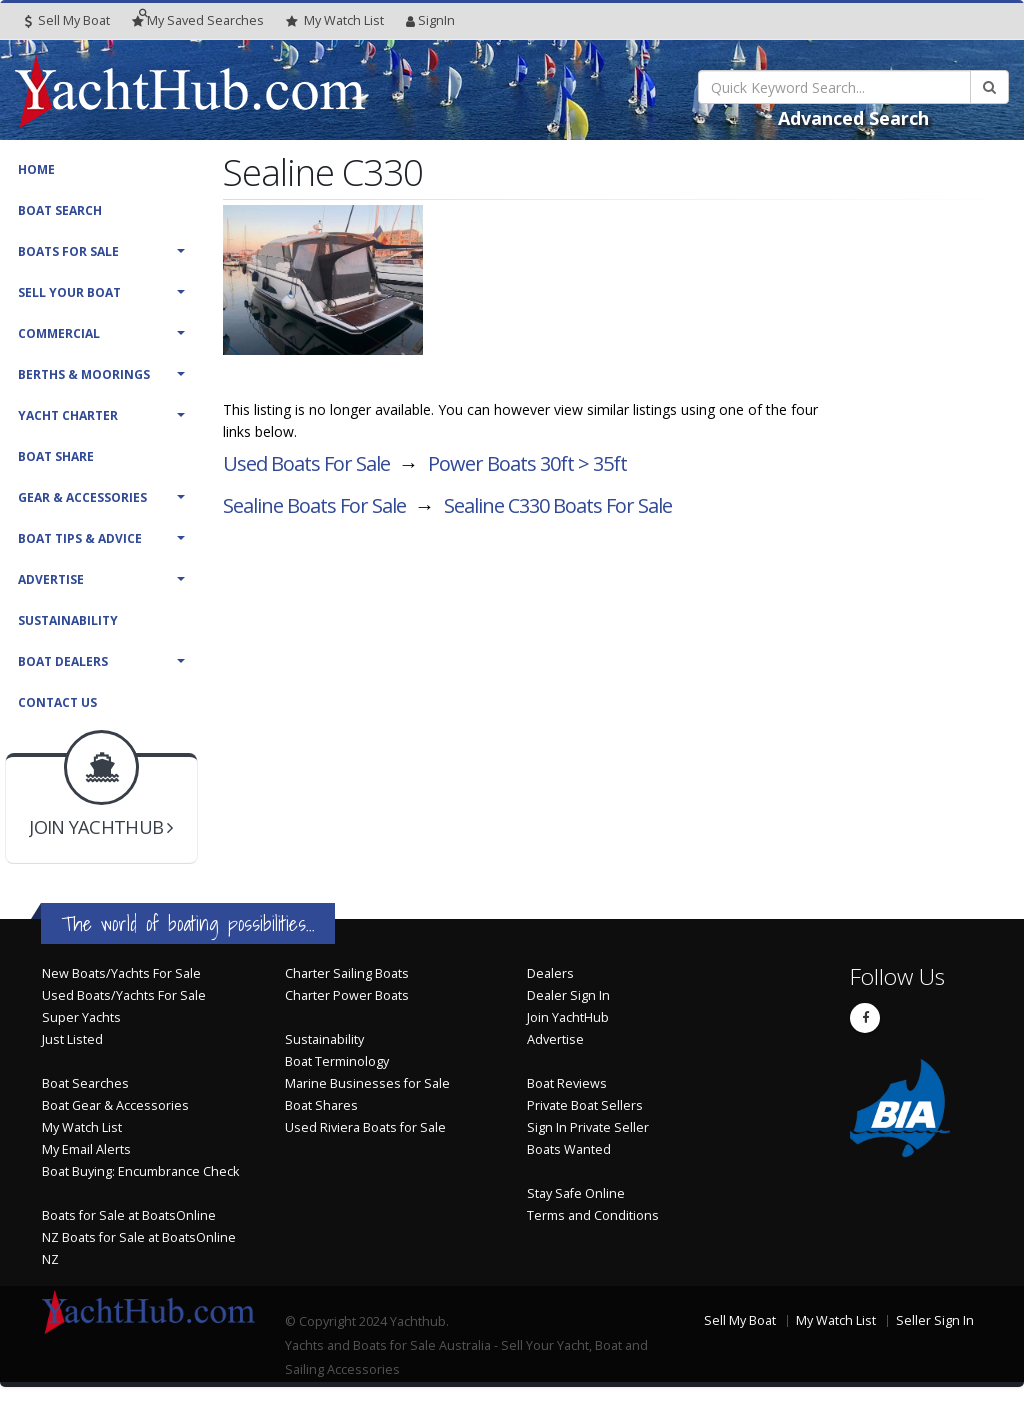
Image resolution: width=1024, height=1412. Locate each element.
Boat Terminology (337, 1061)
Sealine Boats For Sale (314, 505)
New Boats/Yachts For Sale (121, 973)
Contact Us (57, 702)
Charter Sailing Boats (347, 973)
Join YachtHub (568, 1017)
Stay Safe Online (576, 1193)
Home (36, 169)
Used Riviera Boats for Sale (365, 1127)
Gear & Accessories (82, 497)
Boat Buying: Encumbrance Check (140, 1171)
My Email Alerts (86, 1149)
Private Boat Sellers (585, 1105)
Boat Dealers (63, 661)
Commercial (59, 333)
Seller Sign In (935, 1320)
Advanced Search (853, 118)
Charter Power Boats (347, 995)
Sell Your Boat (69, 292)
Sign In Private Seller (588, 1127)
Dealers (550, 973)
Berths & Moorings (84, 374)
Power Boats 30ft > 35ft (527, 463)
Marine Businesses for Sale (367, 1083)
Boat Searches (85, 1083)
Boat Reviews (567, 1083)
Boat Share (56, 456)
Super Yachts (81, 1017)
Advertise (51, 579)
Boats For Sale (68, 251)
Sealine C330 (558, 505)
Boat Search (60, 210)
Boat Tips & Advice (80, 538)
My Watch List (82, 1127)
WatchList (335, 21)
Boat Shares (321, 1105)
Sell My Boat (67, 20)
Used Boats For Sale (306, 463)
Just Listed (72, 1039)
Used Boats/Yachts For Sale (124, 995)
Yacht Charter (68, 415)
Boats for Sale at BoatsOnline (129, 1215)
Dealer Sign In (568, 995)
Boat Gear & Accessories (115, 1105)
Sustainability (68, 620)
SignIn (430, 20)
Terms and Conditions (593, 1215)
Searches (198, 20)
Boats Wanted (569, 1149)
